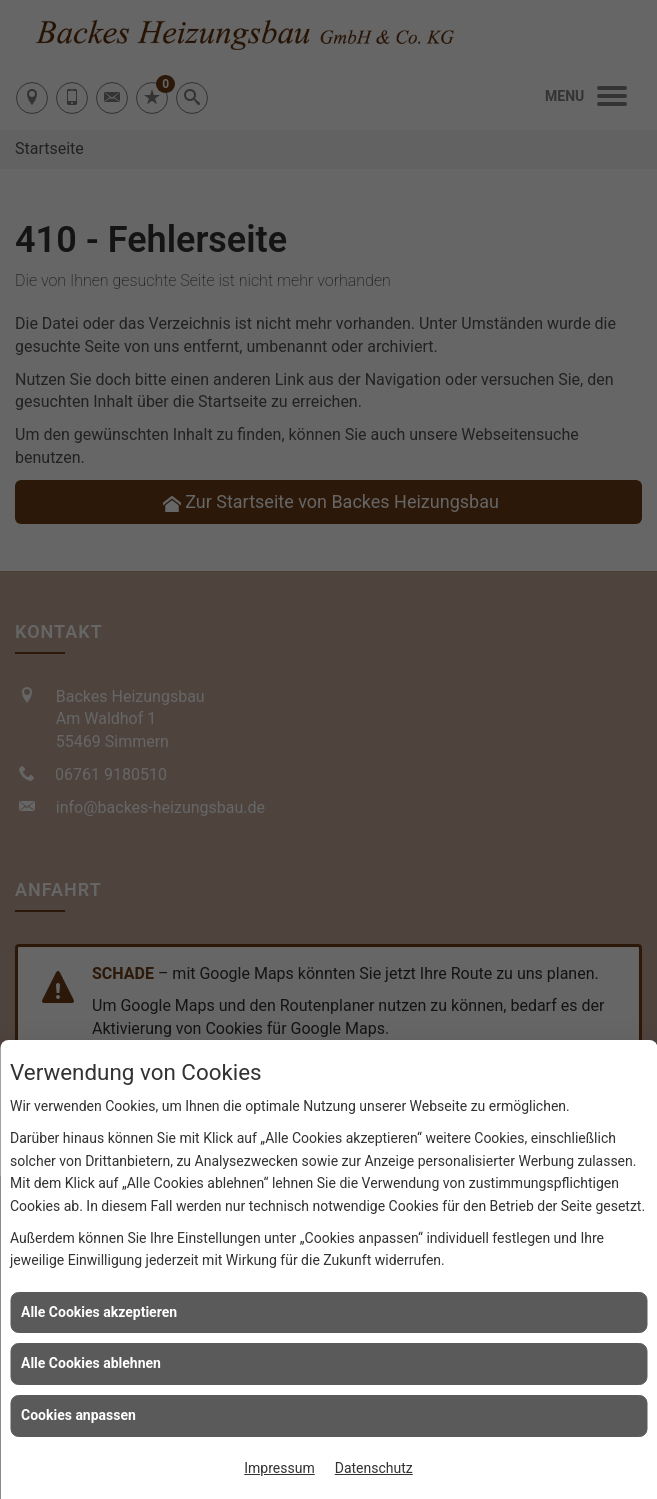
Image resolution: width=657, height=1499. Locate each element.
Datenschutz (374, 1468)
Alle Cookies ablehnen (91, 1363)
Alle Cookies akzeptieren (99, 1312)
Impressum (279, 1468)
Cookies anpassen (78, 1415)
